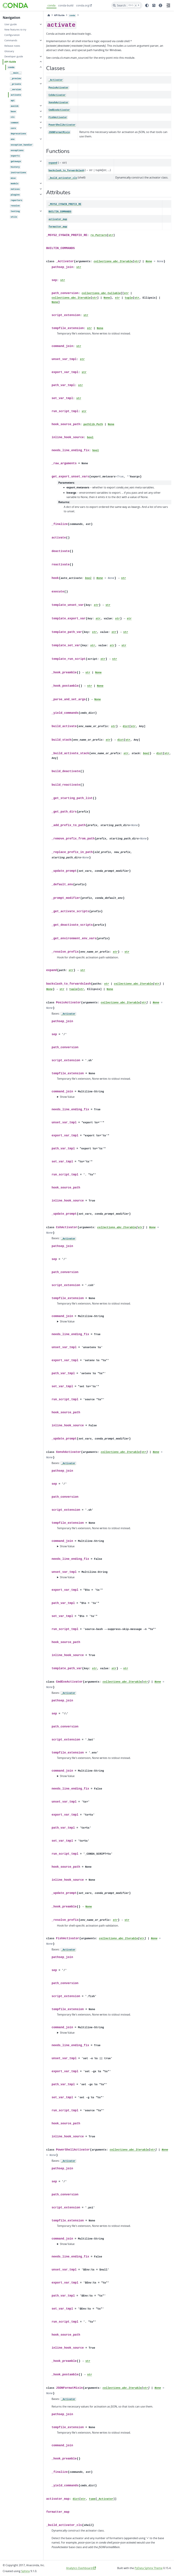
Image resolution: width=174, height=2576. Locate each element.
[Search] (126, 5)
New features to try (15, 29)
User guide (10, 24)
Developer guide (13, 56)
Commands (10, 40)
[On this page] (168, 5)
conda (51, 5)
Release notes (12, 45)
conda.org (82, 5)
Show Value (67, 1097)
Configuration (12, 35)
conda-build (65, 5)
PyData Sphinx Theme (149, 2568)
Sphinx (25, 2571)
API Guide (10, 61)
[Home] (49, 15)
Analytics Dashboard (81, 2568)
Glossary (9, 51)
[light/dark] (147, 5)
